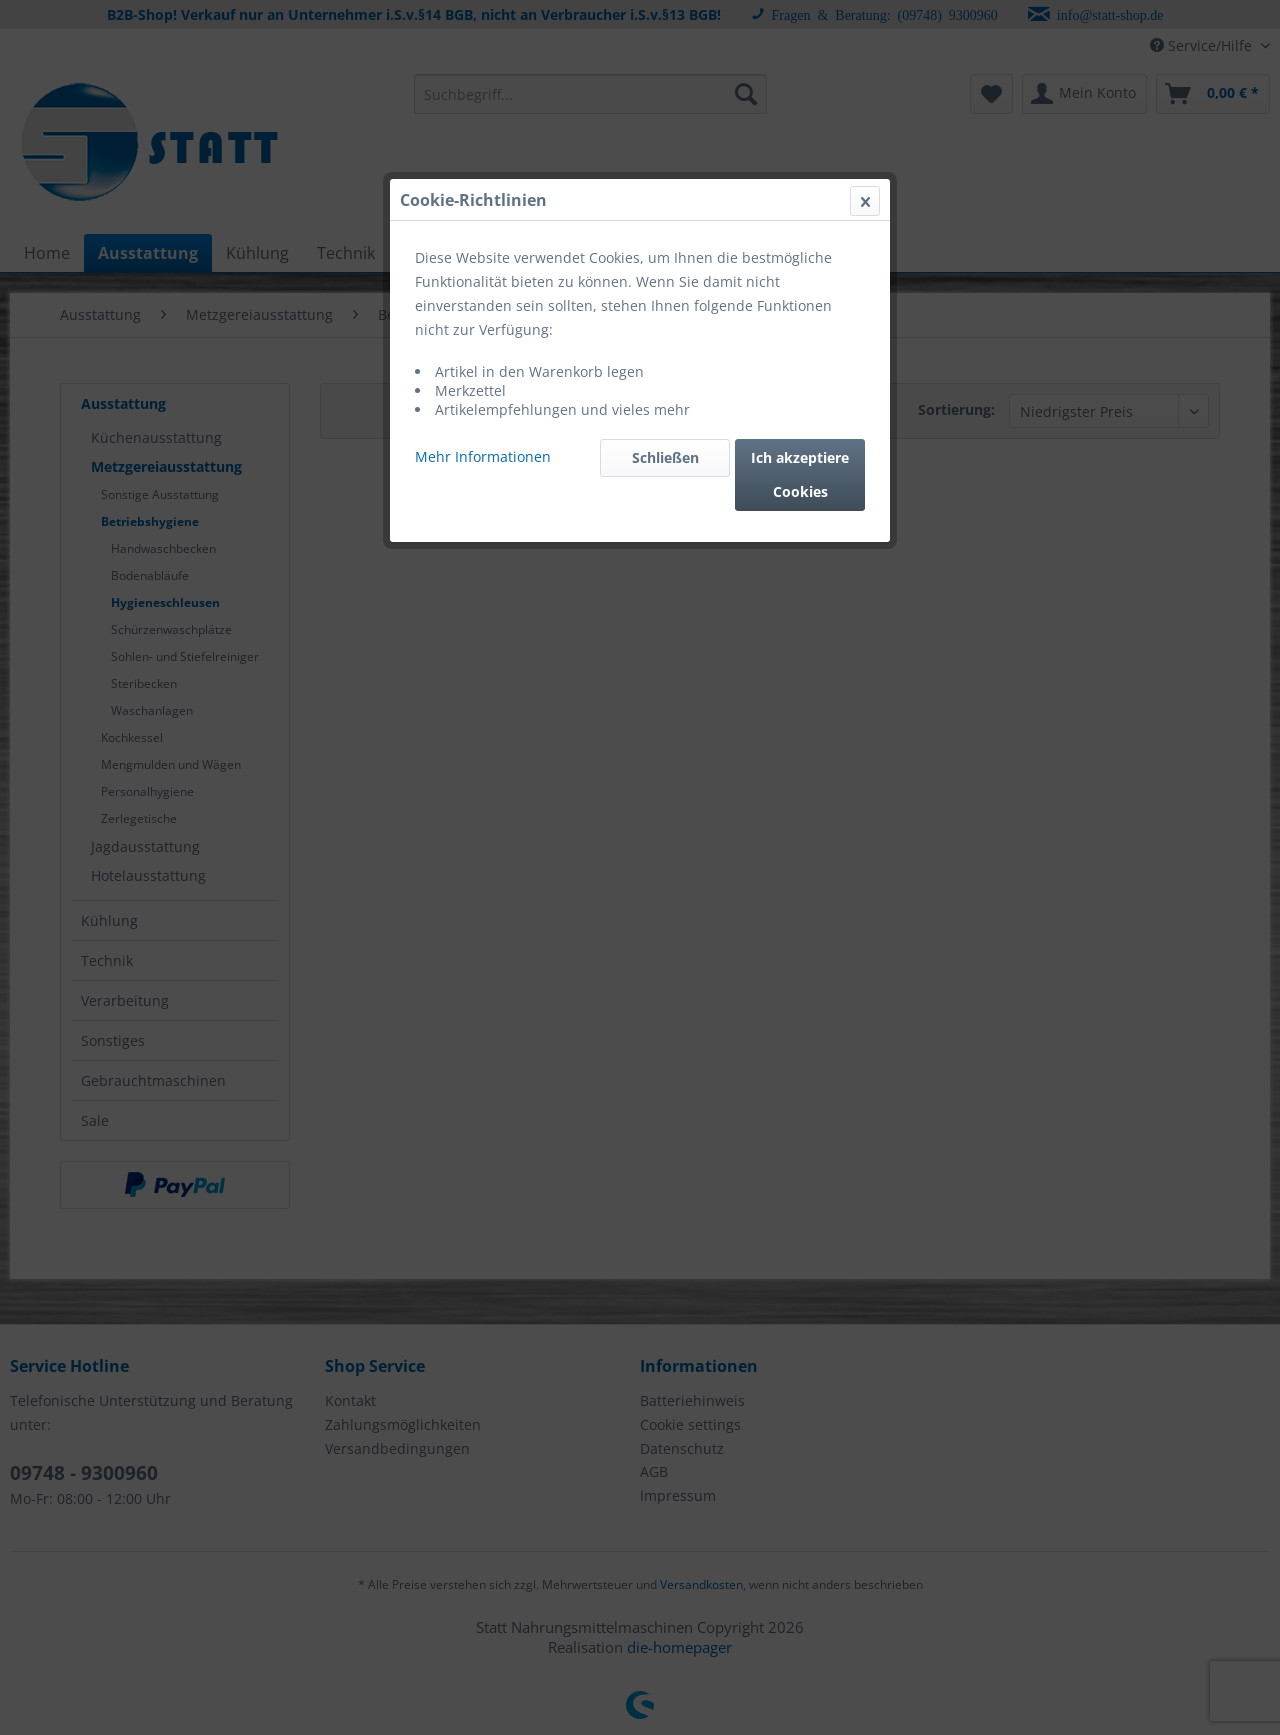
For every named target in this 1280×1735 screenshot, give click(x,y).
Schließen (665, 457)
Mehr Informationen (483, 456)
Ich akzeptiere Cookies (800, 474)
